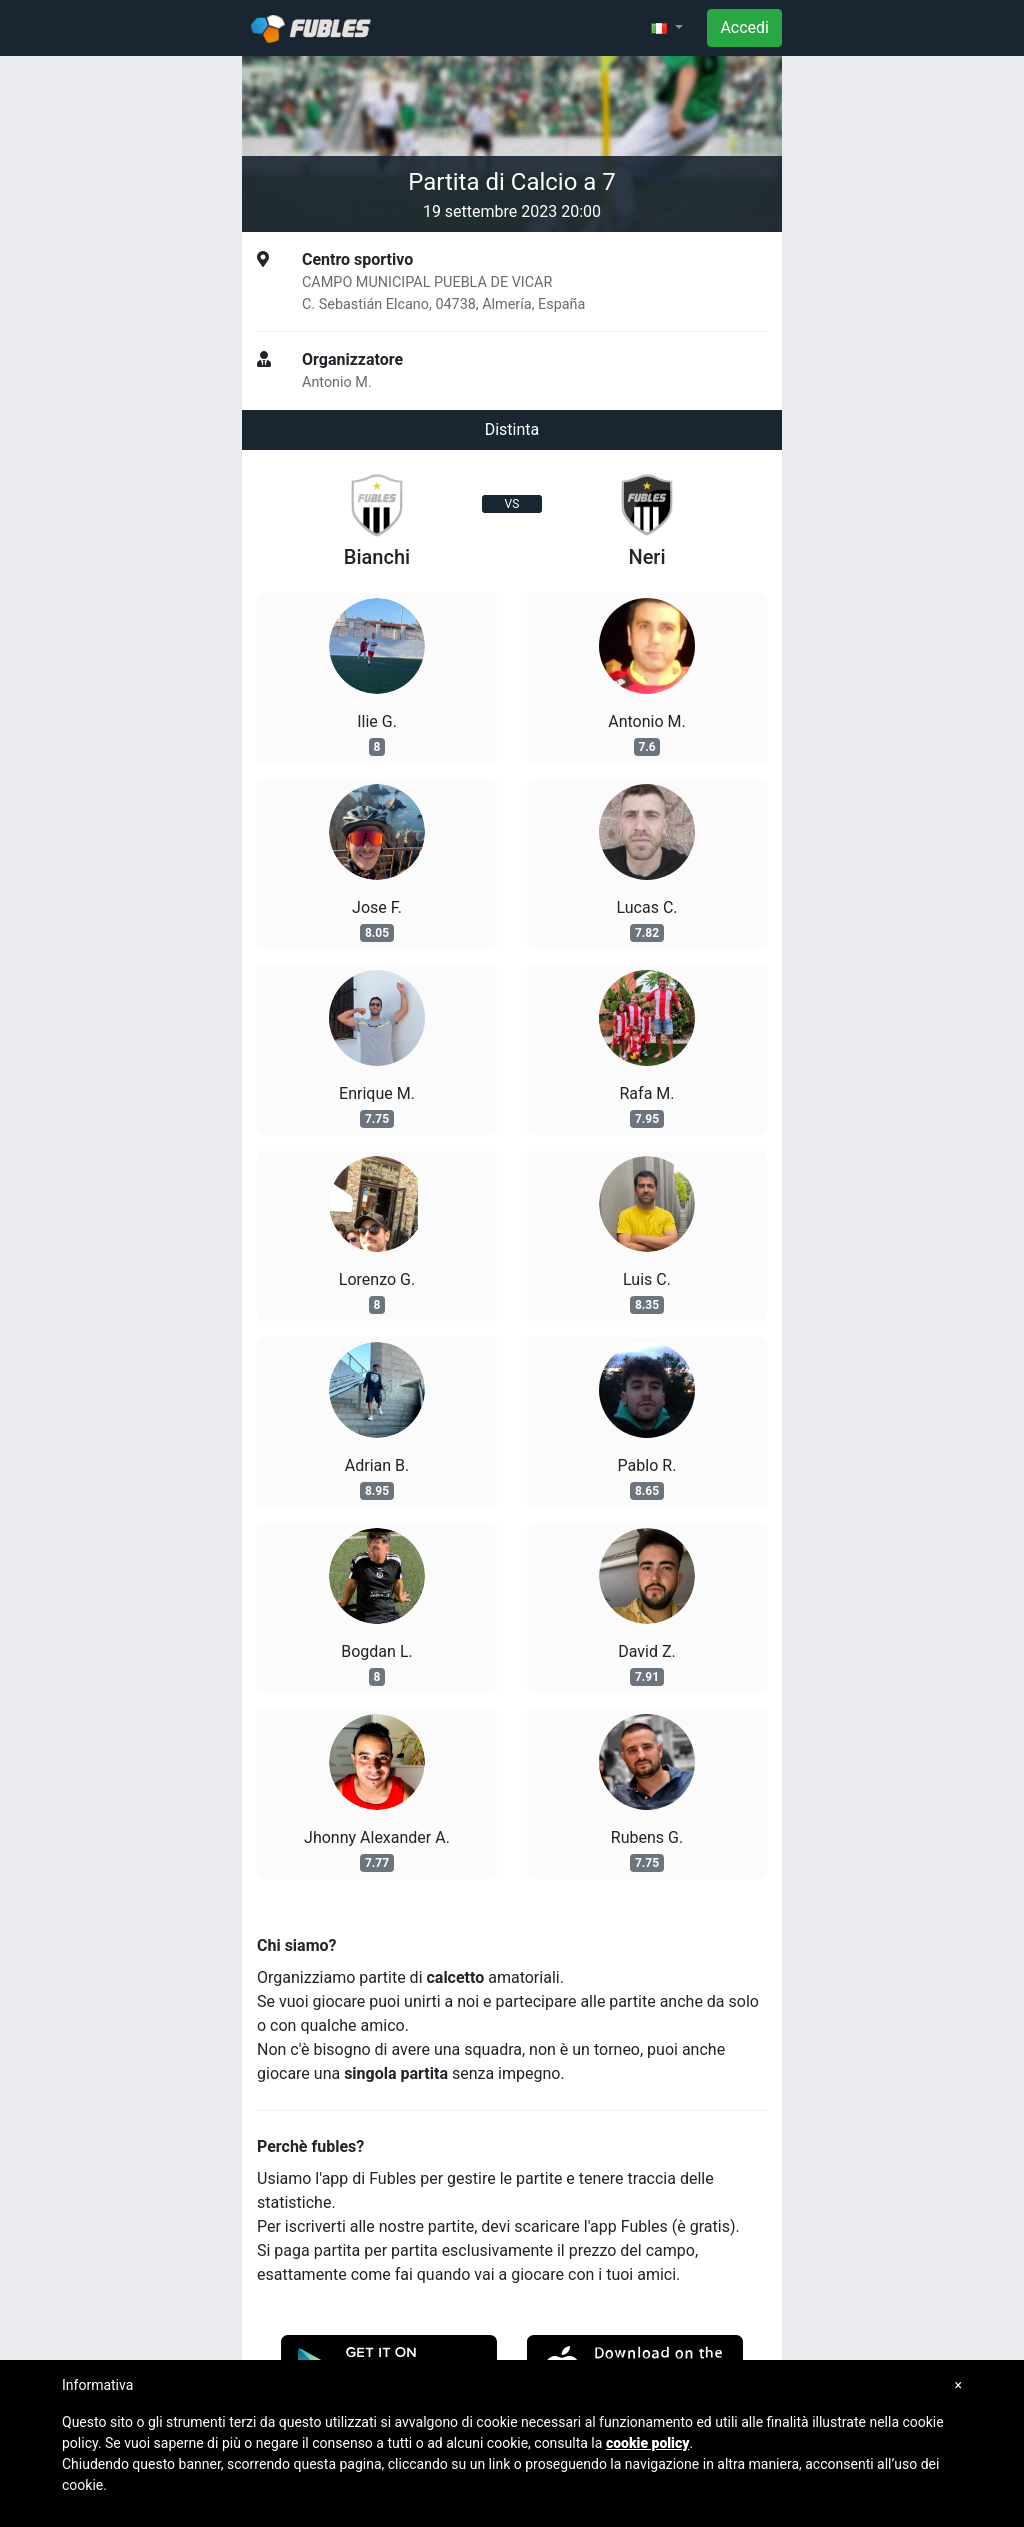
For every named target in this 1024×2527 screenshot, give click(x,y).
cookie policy (648, 2443)
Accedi (744, 27)
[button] (667, 28)
